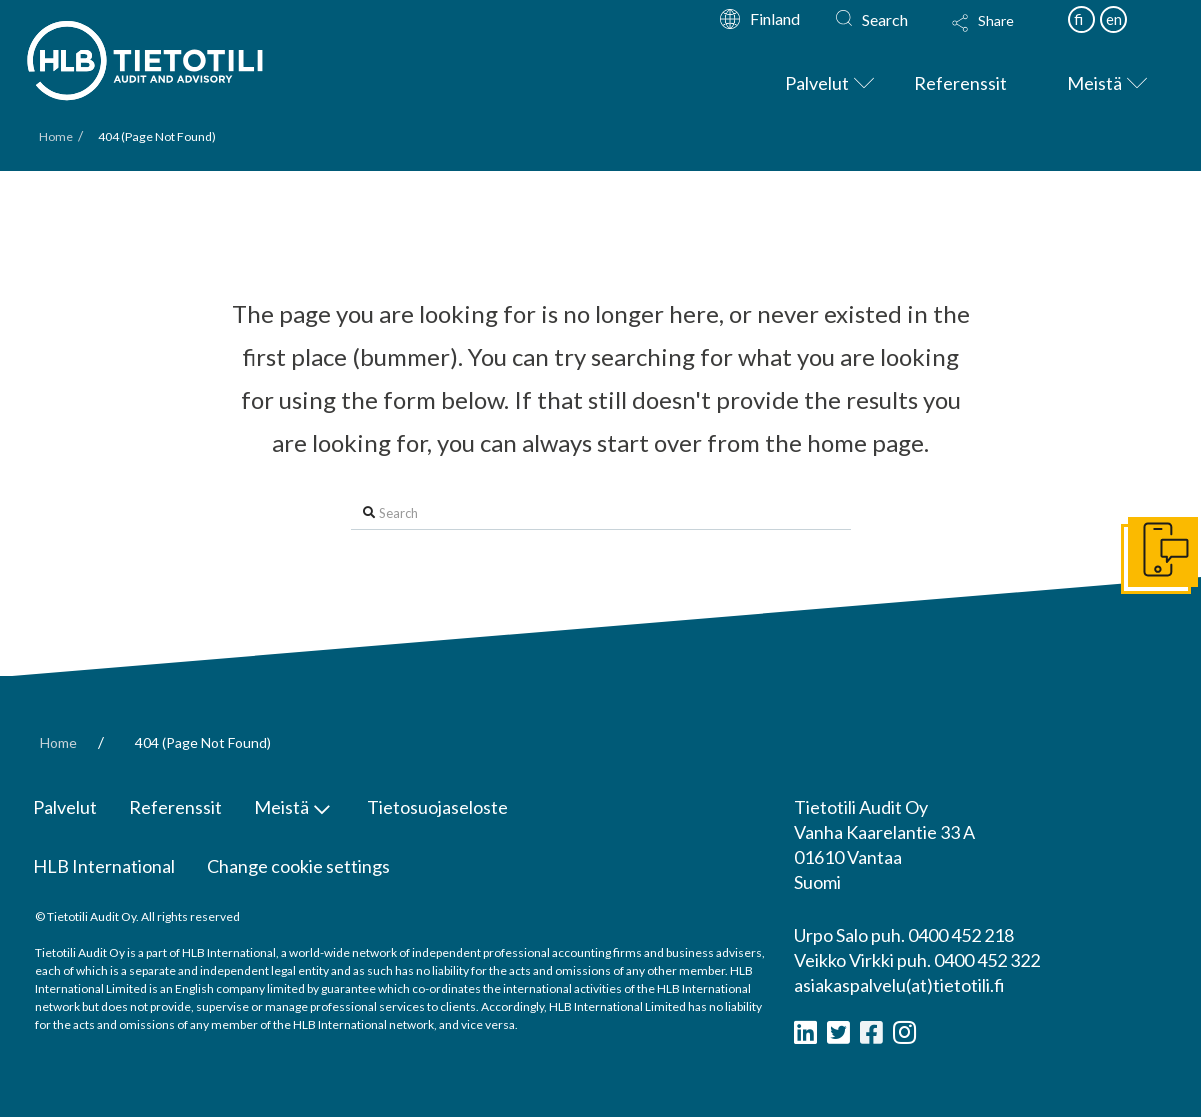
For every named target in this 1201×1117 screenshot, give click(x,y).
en (1114, 19)
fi (1078, 19)
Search (885, 19)
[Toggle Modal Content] (1002, 36)
